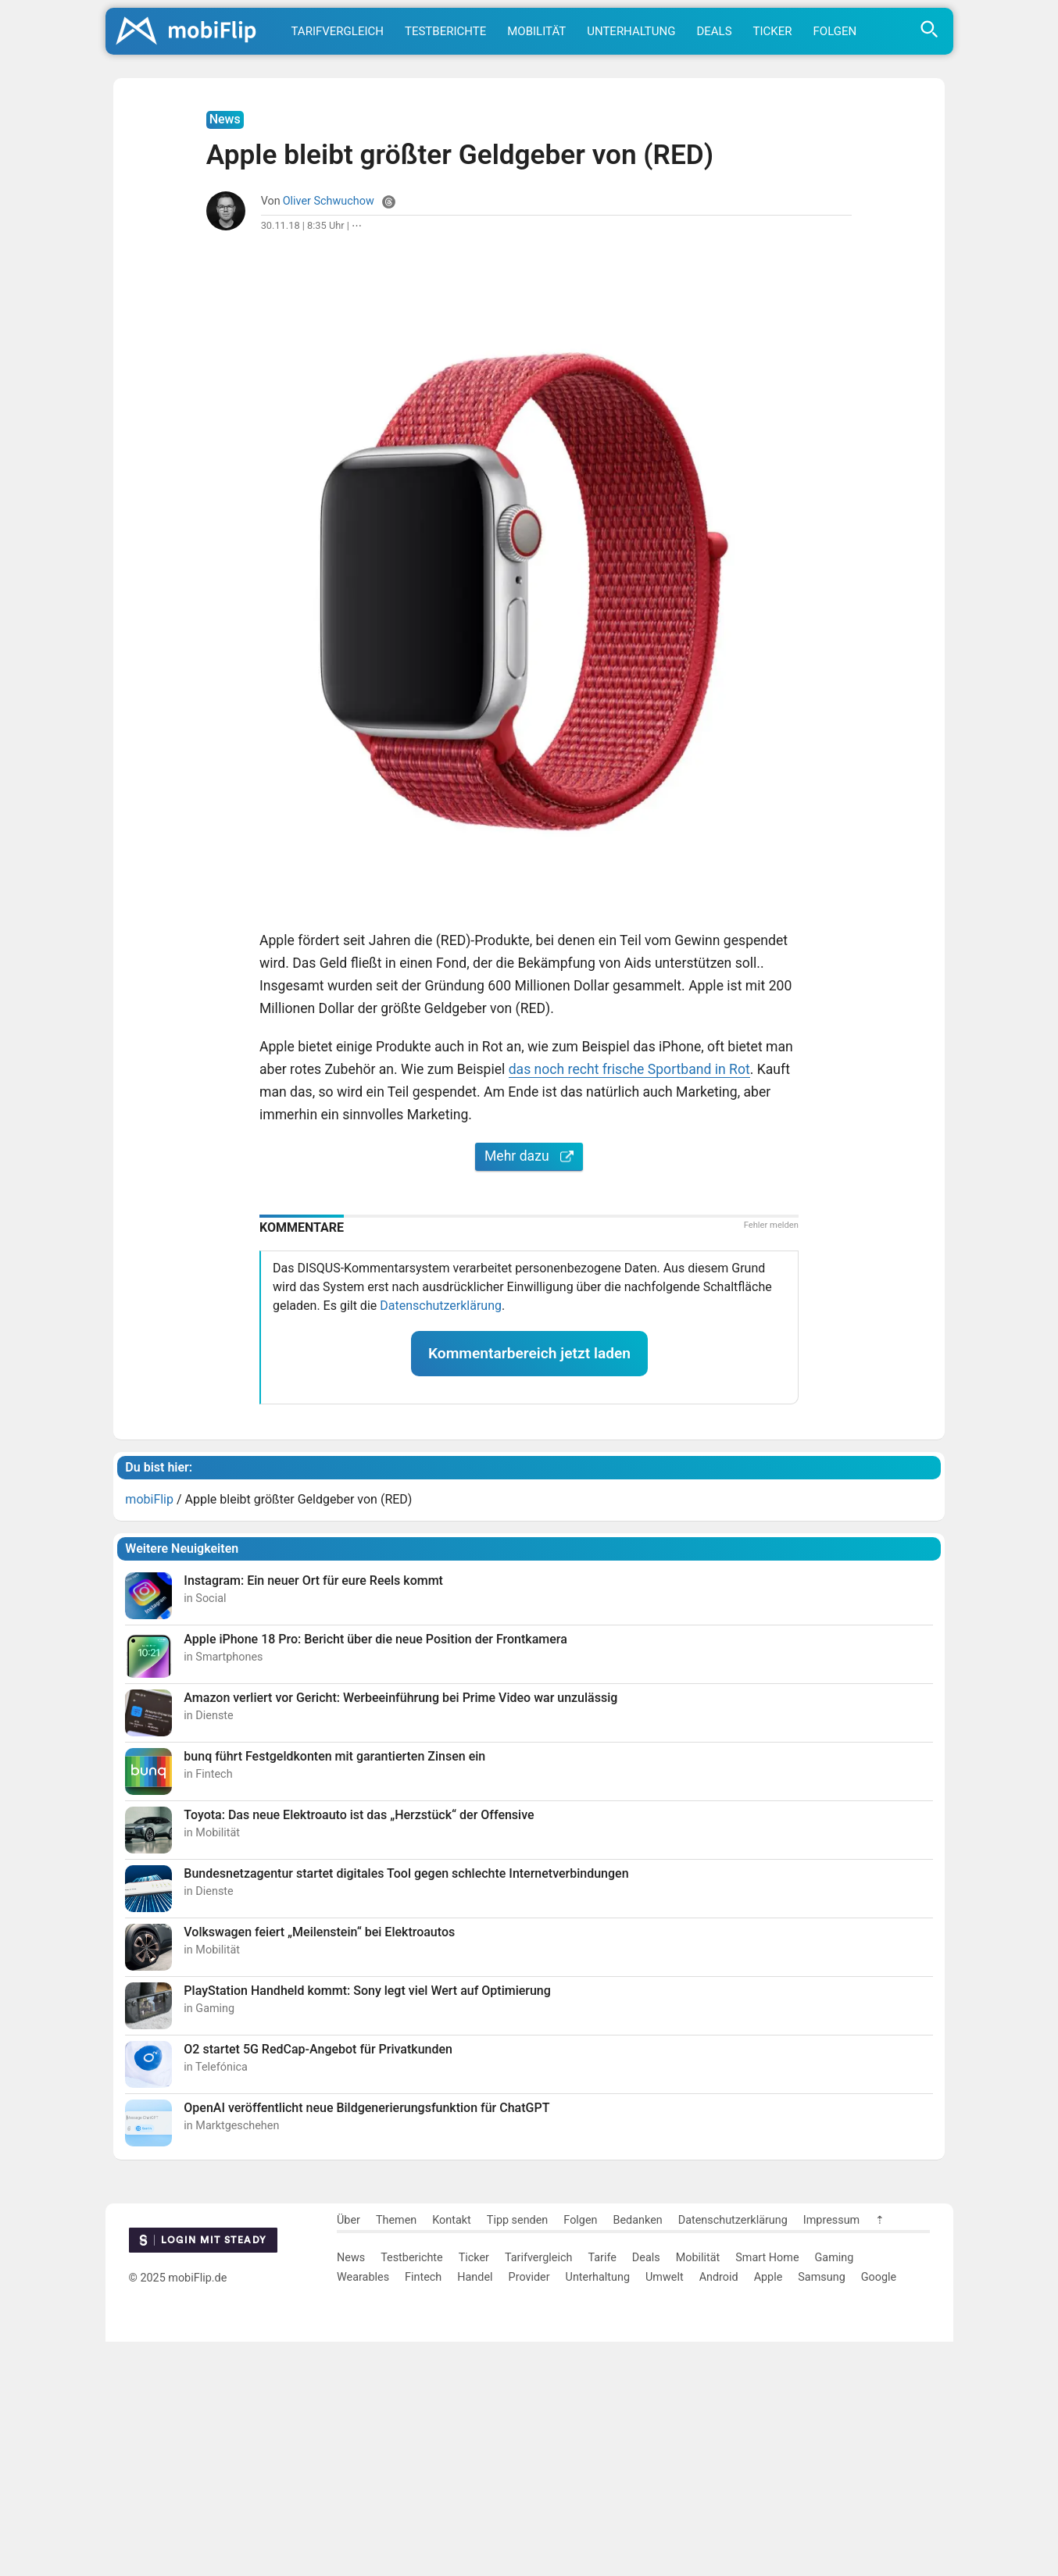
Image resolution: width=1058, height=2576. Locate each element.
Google (878, 2511)
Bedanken (638, 2454)
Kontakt (451, 2454)
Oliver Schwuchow (328, 435)
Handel (474, 2511)
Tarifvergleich (337, 31)
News (351, 2492)
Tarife (602, 2492)
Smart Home (767, 2492)
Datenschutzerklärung (441, 1539)
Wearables (363, 2511)
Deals (713, 31)
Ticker (772, 31)
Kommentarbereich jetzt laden (529, 1588)
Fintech (423, 2511)
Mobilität (536, 31)
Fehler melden (771, 1459)
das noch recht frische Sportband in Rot (629, 1303)
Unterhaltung (631, 31)
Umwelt (664, 2511)
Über (348, 2454)
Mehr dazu (529, 1390)
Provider (529, 2511)
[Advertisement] (529, 179)
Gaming (834, 2492)
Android (718, 2511)
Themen (396, 2454)
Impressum (831, 2454)
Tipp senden (518, 2454)
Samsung (821, 2511)
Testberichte (445, 31)
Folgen (835, 31)
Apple (768, 2511)
